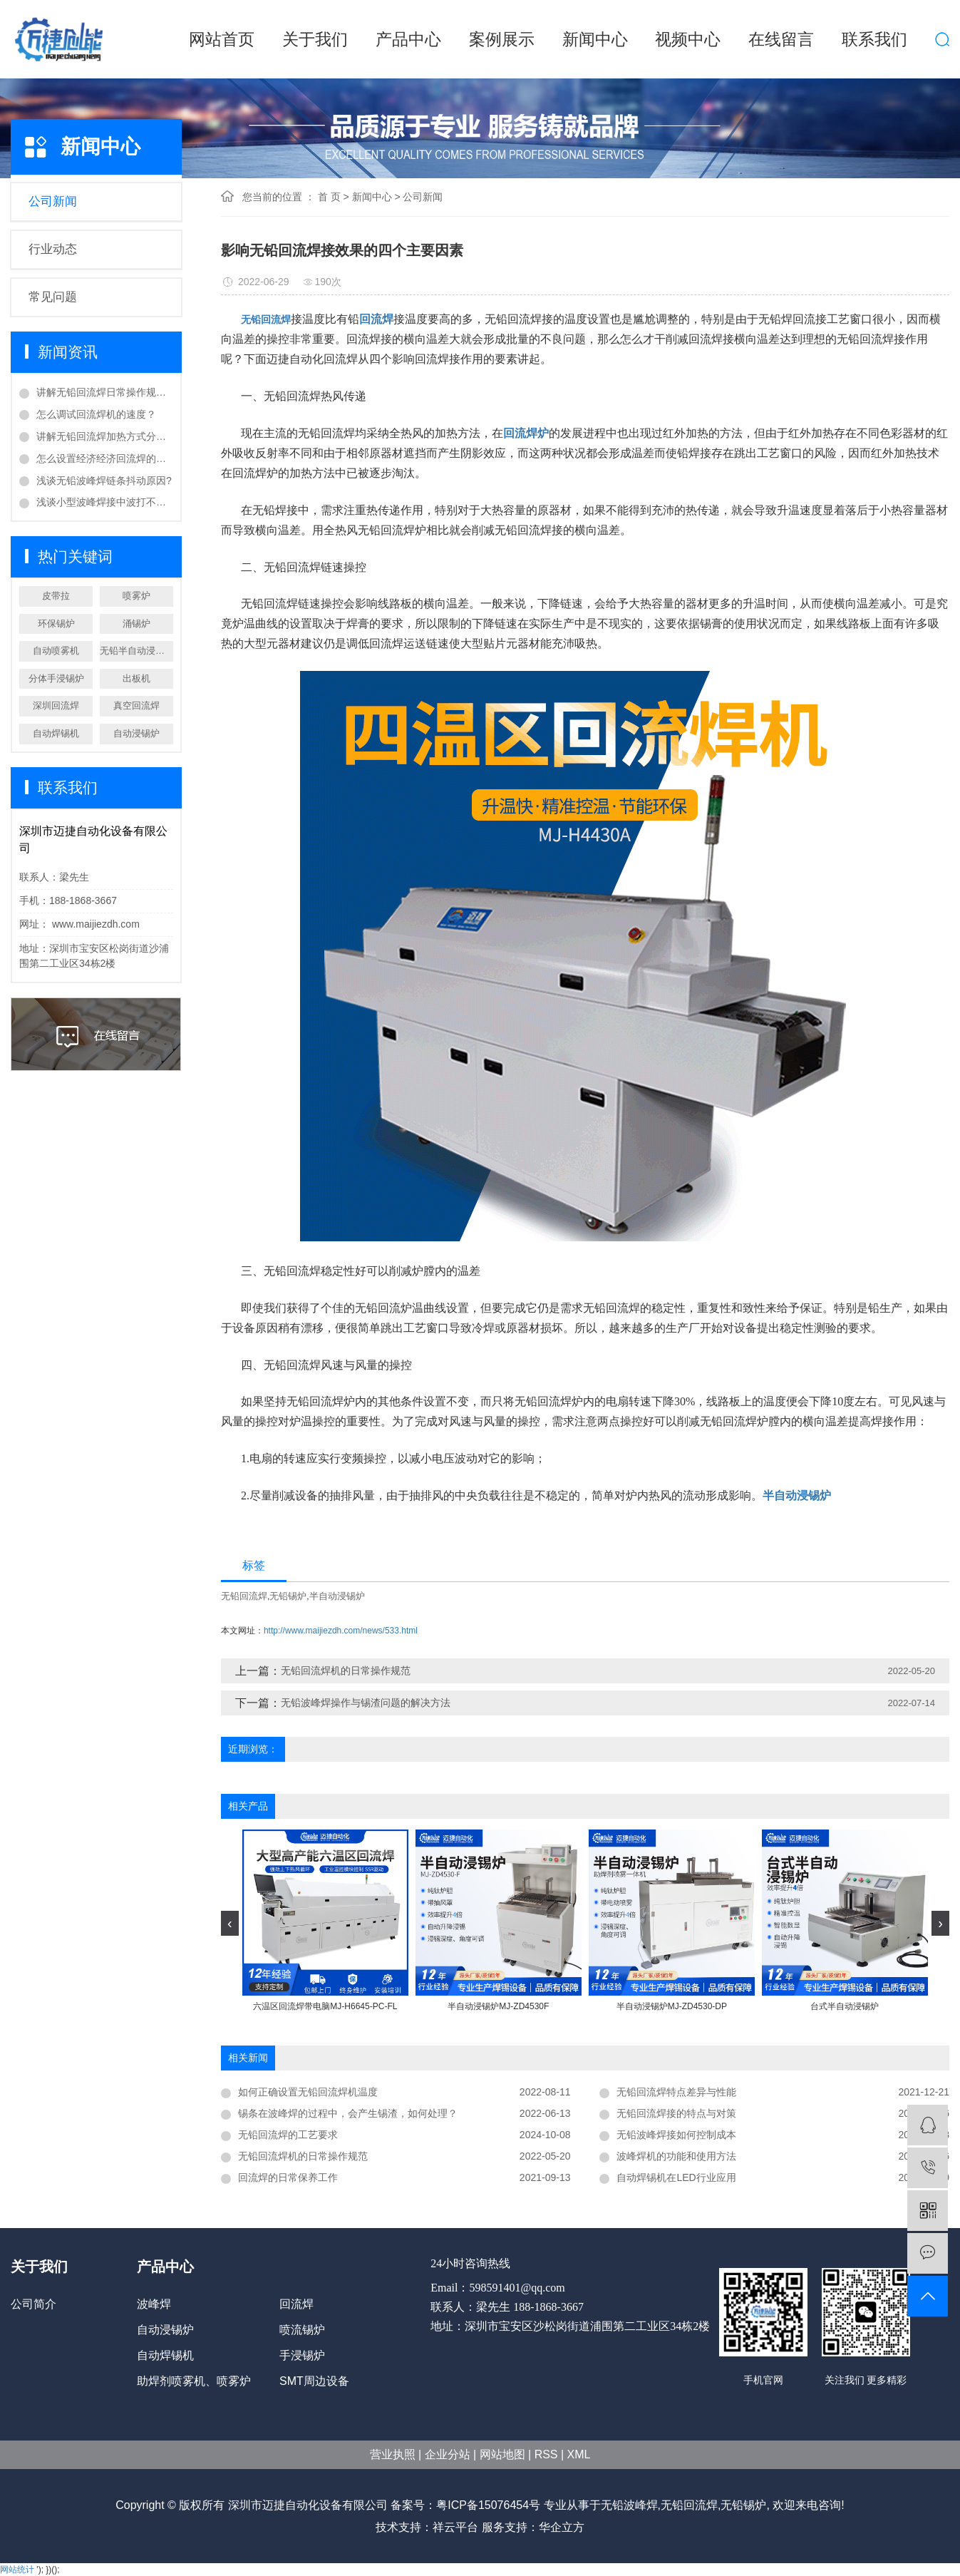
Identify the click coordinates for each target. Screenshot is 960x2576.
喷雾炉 (136, 595)
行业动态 (53, 249)
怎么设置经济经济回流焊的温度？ (104, 458)
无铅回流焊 (244, 1596)
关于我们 (315, 39)
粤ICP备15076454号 (488, 2505)
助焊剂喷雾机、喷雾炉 (194, 2381)
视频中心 (688, 39)
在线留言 (781, 39)
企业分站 (447, 2454)
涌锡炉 (136, 623)
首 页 (329, 196)
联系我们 (874, 39)
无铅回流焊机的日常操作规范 (346, 1670)
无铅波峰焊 (629, 2505)
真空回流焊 (136, 705)
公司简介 (33, 2304)
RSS (546, 2454)
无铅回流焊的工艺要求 (288, 2134)
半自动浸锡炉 (337, 1596)
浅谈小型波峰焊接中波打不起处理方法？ (104, 502)
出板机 (136, 678)
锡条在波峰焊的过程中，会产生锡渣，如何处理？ (348, 2113)
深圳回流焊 (56, 705)
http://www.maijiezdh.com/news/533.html (341, 1631)
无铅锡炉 (287, 1596)
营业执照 (393, 2454)
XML (579, 2454)
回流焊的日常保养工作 (288, 2177)
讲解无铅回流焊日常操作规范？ (104, 392)
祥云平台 (455, 2527)
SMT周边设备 (314, 2381)
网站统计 (17, 2570)
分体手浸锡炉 (56, 678)
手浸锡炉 (302, 2355)
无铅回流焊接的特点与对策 (676, 2113)
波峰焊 (154, 2304)
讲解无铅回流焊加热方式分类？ (104, 436)
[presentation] (230, 1923)
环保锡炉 (56, 623)
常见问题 (53, 297)
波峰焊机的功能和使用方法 (676, 2156)
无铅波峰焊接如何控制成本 (676, 2134)
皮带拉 (56, 595)
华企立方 (561, 2527)
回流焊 (296, 2304)
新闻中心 (595, 39)
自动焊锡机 (56, 733)
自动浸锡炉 (136, 733)
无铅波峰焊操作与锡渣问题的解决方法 (365, 1702)
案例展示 (502, 39)
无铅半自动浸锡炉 (136, 650)
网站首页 (221, 39)
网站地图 (502, 2454)
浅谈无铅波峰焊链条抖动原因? (104, 480)
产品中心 (408, 39)
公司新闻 (53, 201)
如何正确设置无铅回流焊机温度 (308, 2092)
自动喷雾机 (56, 650)
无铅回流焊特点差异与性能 (676, 2092)
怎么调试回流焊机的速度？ (96, 414)
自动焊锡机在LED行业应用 (676, 2177)
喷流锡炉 (302, 2330)
